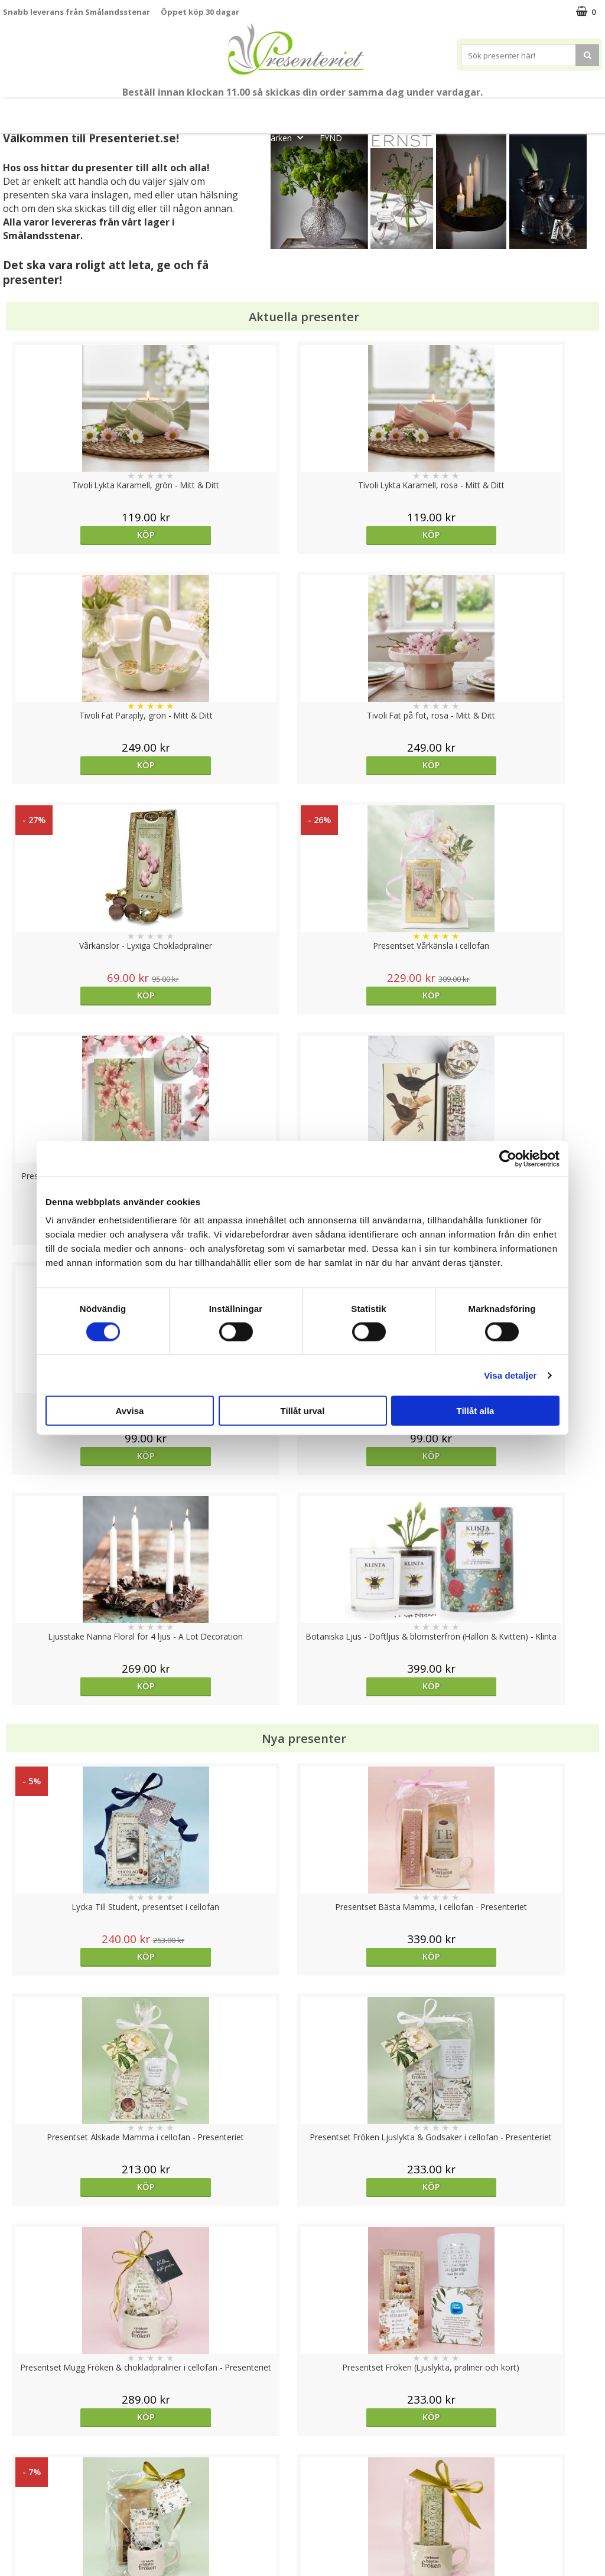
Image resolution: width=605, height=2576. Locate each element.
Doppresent (26, 2555)
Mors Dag (93, 111)
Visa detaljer (510, 1375)
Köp (77, 534)
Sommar (233, 111)
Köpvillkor (22, 2483)
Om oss (18, 2502)
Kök (472, 111)
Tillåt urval (303, 1411)
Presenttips (368, 111)
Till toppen (303, 2407)
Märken (286, 137)
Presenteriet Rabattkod (49, 2519)
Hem (428, 111)
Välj (376, 1766)
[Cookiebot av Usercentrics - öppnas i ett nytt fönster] (508, 1158)
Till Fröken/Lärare (166, 111)
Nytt (38, 111)
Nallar (14, 2537)
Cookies (18, 2448)
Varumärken (26, 2465)
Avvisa (130, 1411)
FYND (331, 137)
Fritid (518, 111)
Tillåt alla (476, 1411)
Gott (565, 111)
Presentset (296, 111)
